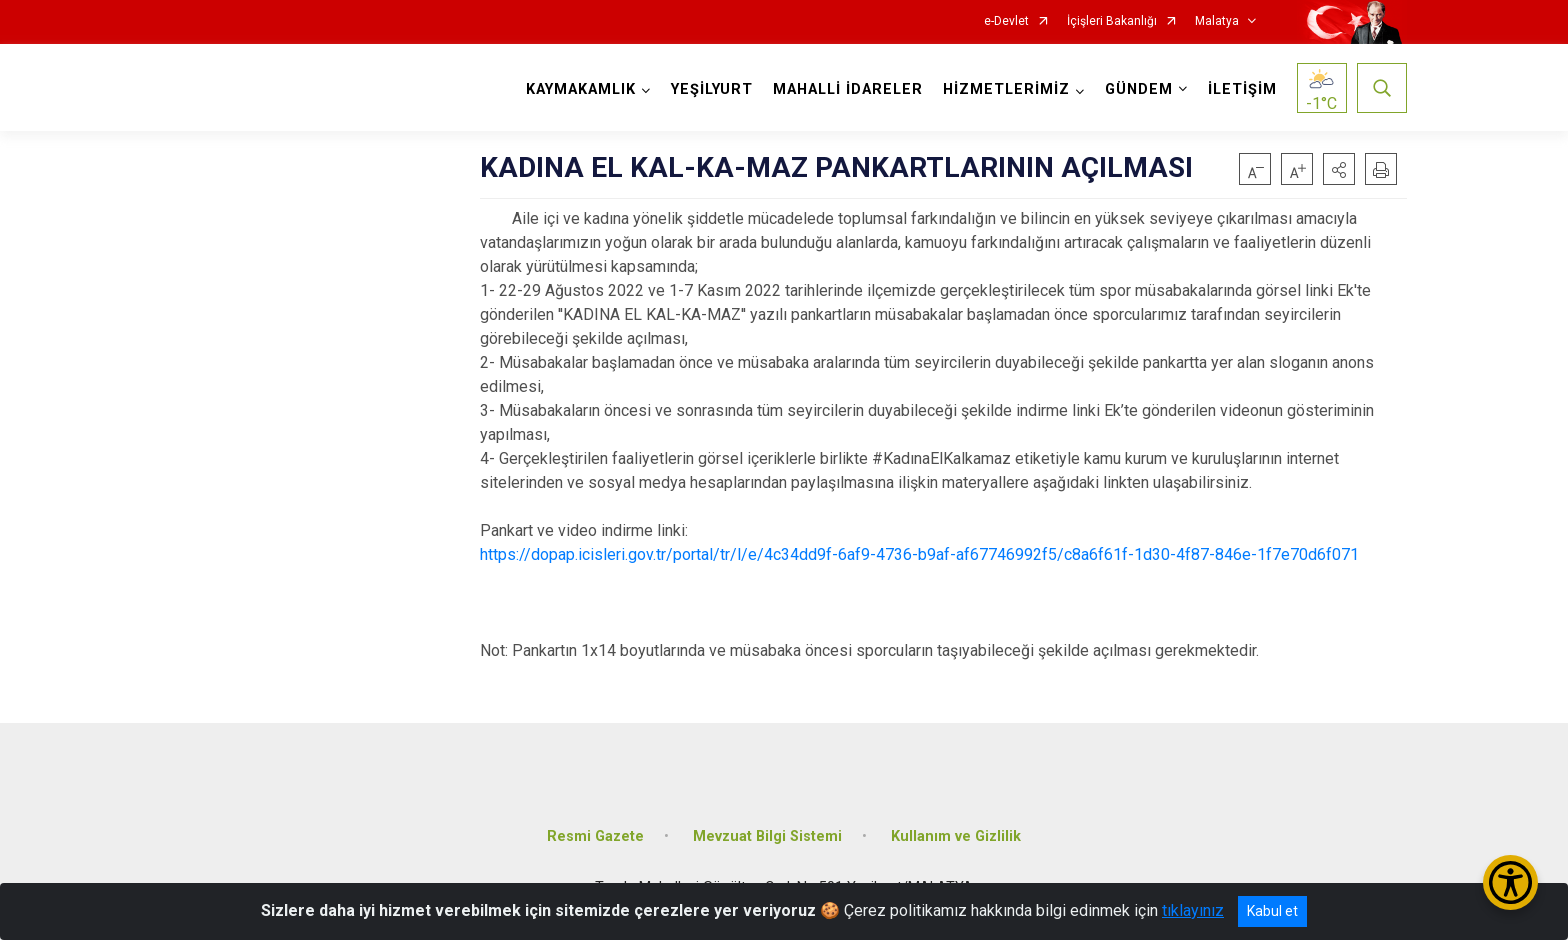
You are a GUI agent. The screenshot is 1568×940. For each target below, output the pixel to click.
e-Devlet (1006, 21)
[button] (1339, 169)
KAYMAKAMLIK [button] (581, 89)
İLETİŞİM (1242, 89)
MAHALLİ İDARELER (848, 89)
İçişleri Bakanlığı (1112, 21)
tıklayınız (1193, 910)
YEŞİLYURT (712, 89)
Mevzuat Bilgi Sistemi (767, 835)
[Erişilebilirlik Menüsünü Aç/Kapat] (1510, 882)
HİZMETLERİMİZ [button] (1006, 89)
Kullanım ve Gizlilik (956, 835)
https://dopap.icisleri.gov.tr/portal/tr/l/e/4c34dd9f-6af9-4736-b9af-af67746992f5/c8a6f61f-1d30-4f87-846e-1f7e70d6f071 (919, 554)
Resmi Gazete (595, 835)
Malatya (1217, 21)
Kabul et (1272, 911)
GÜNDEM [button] (1139, 89)
